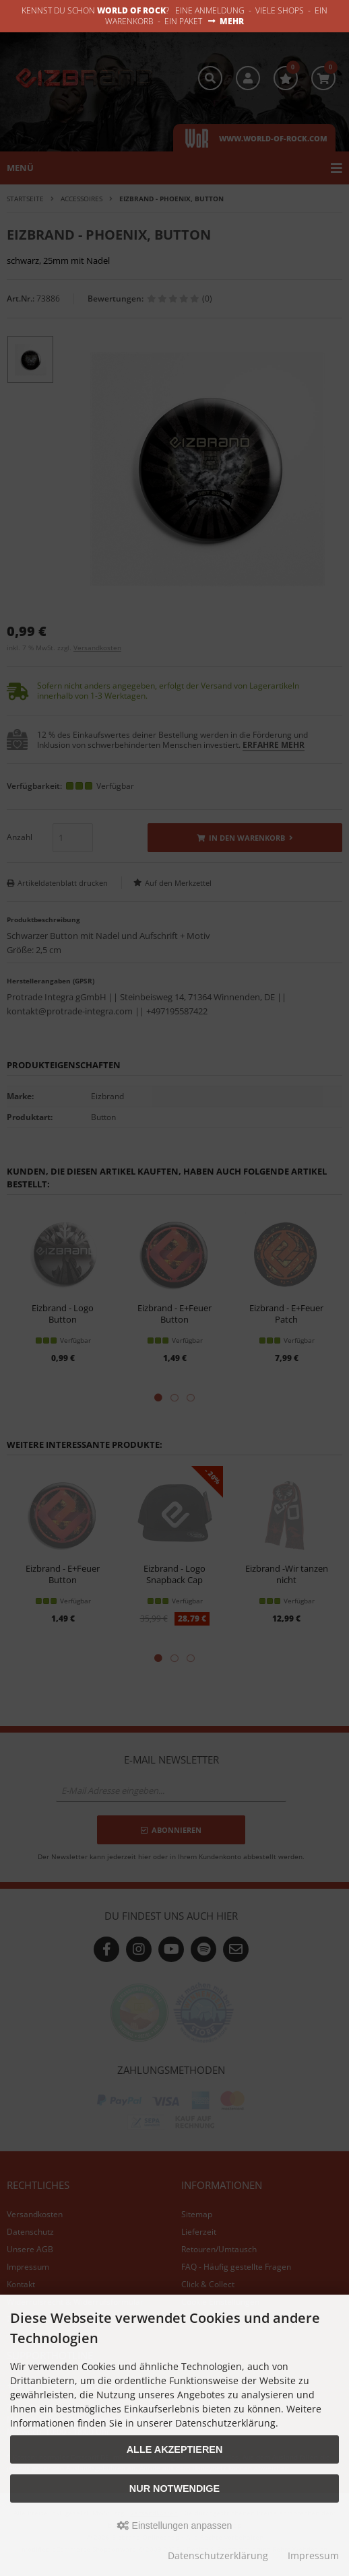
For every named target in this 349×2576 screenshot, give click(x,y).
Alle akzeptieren (175, 2449)
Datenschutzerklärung (218, 2555)
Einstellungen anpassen (174, 2525)
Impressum (313, 2555)
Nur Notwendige (174, 2488)
